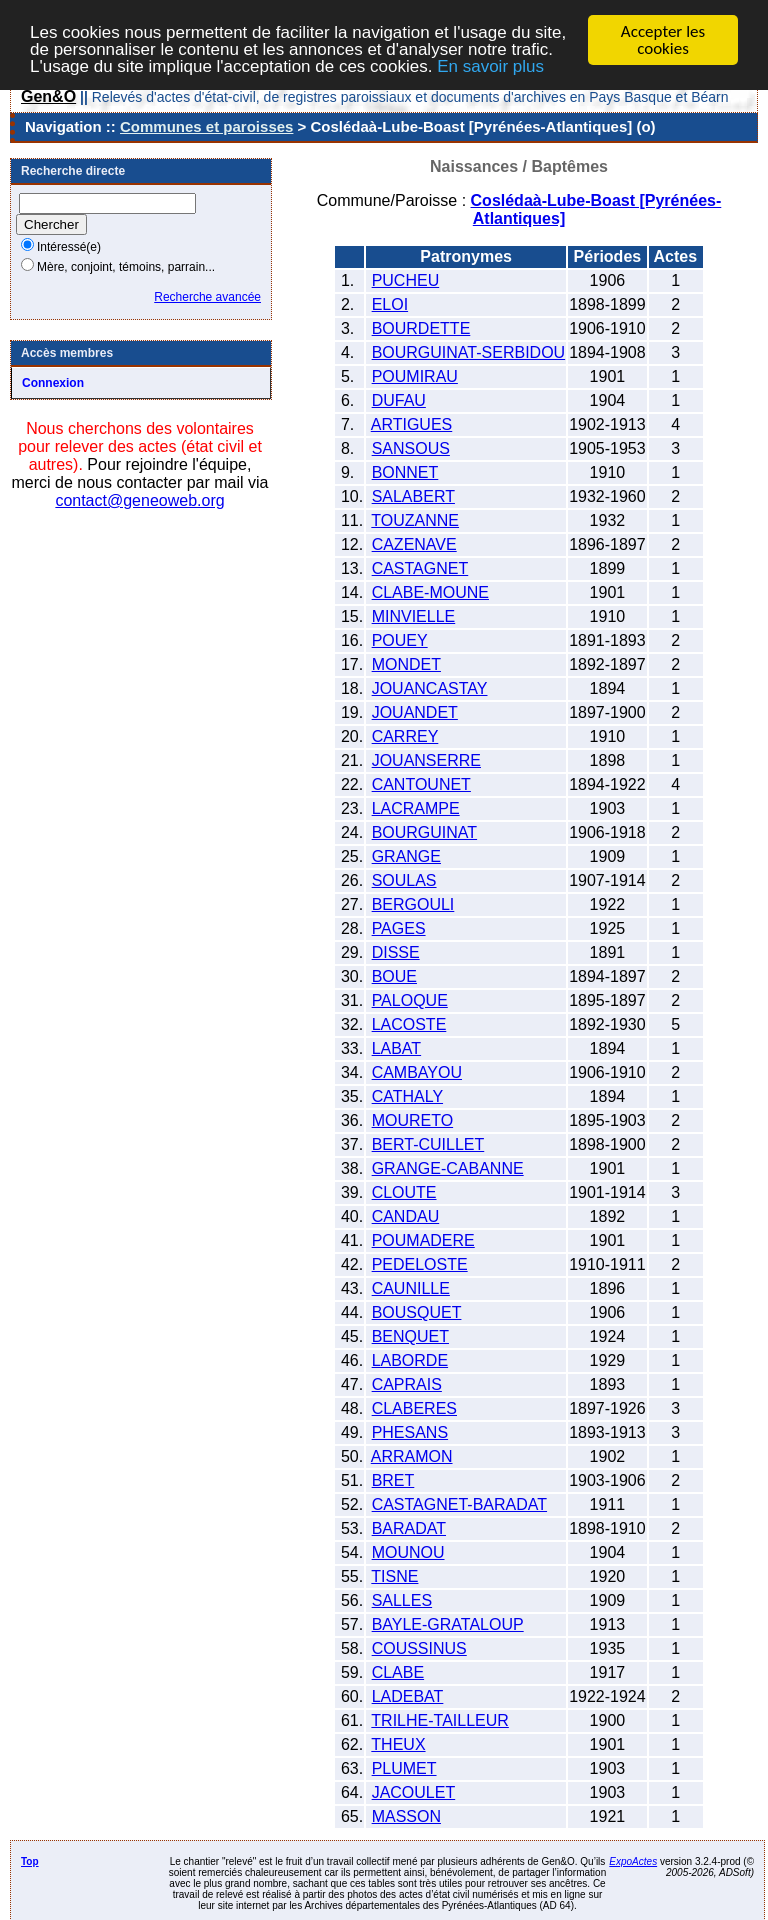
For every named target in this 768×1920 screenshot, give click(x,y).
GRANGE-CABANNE (448, 1168)
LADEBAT (408, 1696)
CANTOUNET (421, 784)
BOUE (394, 976)
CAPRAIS (407, 1384)
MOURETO (412, 1120)
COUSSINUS (419, 1648)
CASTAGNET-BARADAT (459, 1504)
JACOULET (414, 1792)
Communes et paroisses (206, 126)
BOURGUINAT (424, 832)
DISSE (396, 952)
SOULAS (404, 880)
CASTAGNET (420, 568)
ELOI (390, 304)
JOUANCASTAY (430, 688)
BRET (393, 1480)
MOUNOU (408, 1552)
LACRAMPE (416, 808)
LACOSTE (409, 1024)
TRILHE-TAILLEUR (440, 1720)
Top (30, 1861)
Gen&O (48, 96)
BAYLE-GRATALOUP (448, 1624)
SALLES (402, 1600)
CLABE (398, 1672)
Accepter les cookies (663, 40)
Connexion (53, 383)
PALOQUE (410, 1000)
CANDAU (406, 1216)
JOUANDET (415, 712)
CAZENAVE (414, 544)
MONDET (406, 664)
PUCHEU (406, 280)
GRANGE (406, 856)
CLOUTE (404, 1192)
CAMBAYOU (417, 1072)
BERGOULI (413, 904)
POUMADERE (423, 1240)
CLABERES (414, 1408)
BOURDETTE (421, 328)
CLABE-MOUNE (430, 592)
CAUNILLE (411, 1288)
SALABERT (413, 496)
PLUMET (404, 1768)
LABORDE (410, 1360)
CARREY (405, 736)
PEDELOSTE (420, 1264)
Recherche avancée (207, 297)
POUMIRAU (415, 376)
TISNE (394, 1576)
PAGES (399, 928)
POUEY (400, 640)
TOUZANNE (415, 520)
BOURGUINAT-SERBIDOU (469, 352)
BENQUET (410, 1336)
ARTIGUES (412, 424)
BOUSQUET (417, 1312)
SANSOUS (411, 448)
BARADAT (409, 1528)
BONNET (405, 472)
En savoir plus (490, 65)
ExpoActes (633, 1861)
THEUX (398, 1744)
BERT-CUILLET (428, 1144)
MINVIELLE (414, 616)
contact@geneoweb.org (139, 500)
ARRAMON (412, 1456)
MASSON (406, 1816)
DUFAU (399, 400)
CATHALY (407, 1096)
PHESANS (410, 1432)
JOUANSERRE (426, 760)
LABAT (397, 1048)
